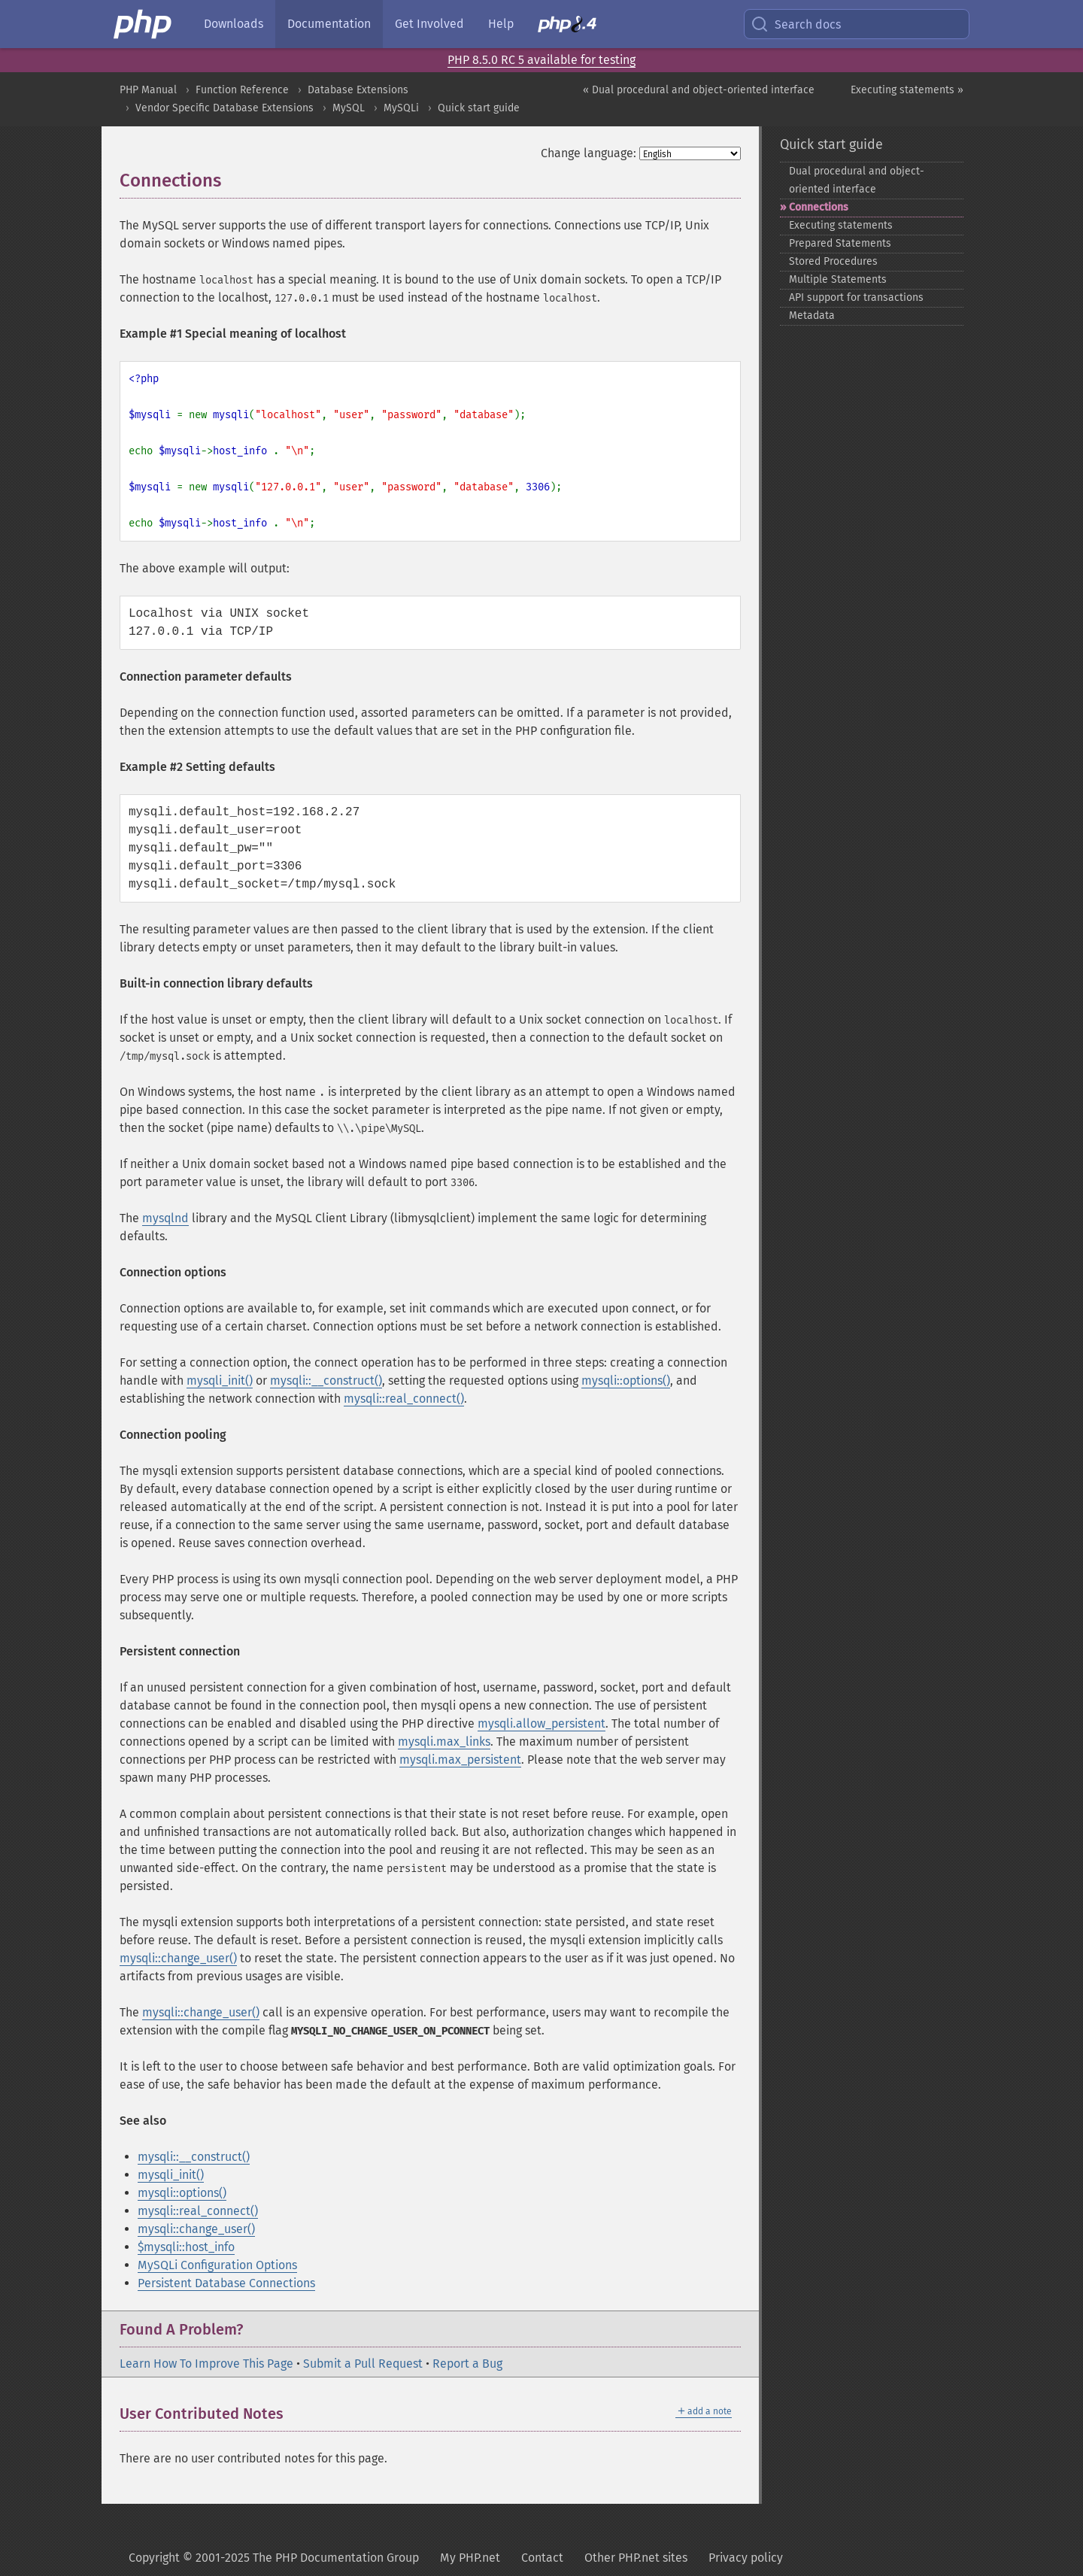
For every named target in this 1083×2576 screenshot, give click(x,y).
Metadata (812, 315)
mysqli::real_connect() (404, 1398)
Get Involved (429, 24)
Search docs (796, 24)
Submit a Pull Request (363, 2363)
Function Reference (242, 89)
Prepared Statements (840, 243)
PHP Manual (148, 89)
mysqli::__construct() (326, 1380)
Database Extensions (358, 89)
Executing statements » (907, 89)
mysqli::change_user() (178, 1958)
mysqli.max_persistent (460, 1759)
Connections (818, 207)
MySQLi (401, 108)
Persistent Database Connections (226, 2283)
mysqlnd (165, 1218)
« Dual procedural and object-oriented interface (699, 89)
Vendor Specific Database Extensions (224, 108)
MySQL (348, 108)
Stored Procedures (833, 261)
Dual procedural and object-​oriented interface (856, 180)
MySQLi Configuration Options (217, 2265)
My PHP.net (470, 2557)
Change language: (588, 153)
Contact (542, 2557)
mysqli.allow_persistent (541, 1723)
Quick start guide (479, 108)
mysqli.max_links (444, 1741)
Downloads (233, 24)
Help (501, 24)
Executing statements (841, 225)
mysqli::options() (625, 1380)
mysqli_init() (220, 1380)
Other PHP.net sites (635, 2557)
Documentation (329, 24)
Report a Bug (467, 2363)
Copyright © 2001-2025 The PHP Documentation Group (274, 2557)
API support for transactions (856, 297)
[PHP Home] (144, 24)
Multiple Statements (838, 279)
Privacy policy (745, 2557)
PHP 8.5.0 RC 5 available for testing (541, 60)
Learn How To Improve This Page (206, 2363)
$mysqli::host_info (186, 2247)
